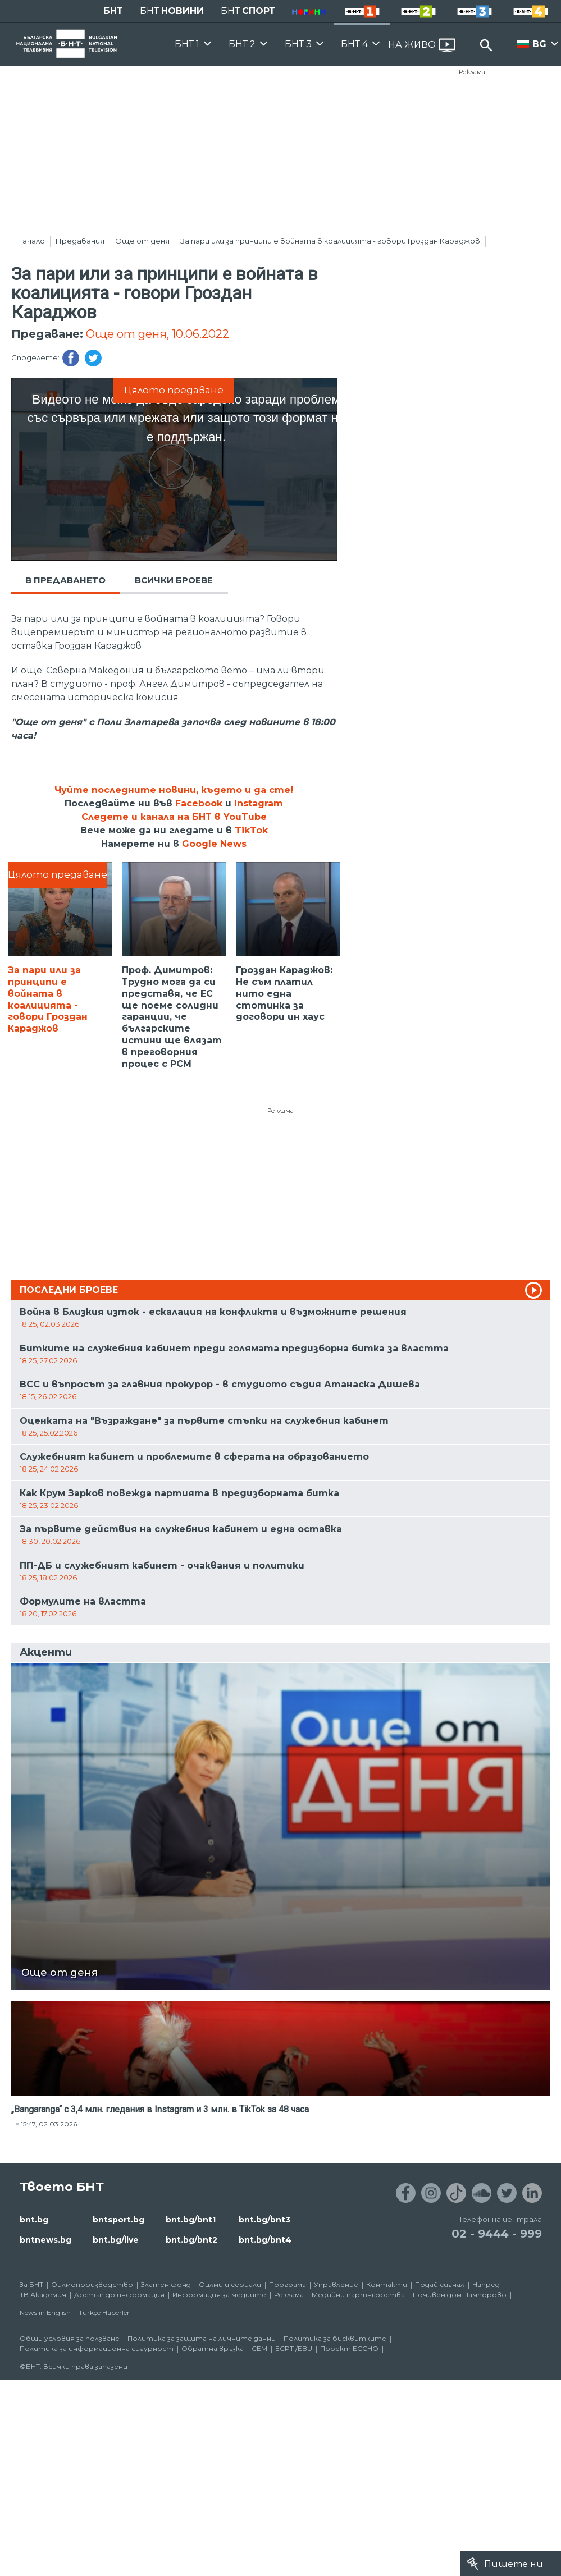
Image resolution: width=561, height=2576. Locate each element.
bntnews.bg (45, 2240)
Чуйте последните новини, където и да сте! (173, 790)
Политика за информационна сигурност (97, 2348)
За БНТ (31, 2284)
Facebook (198, 803)
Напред (486, 2284)
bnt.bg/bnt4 (265, 2240)
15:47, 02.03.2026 (49, 2124)
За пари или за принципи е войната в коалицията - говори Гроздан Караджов (330, 240)
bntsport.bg (118, 2220)
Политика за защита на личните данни (201, 2338)
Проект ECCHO (349, 2348)
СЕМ (259, 2348)
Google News (214, 843)
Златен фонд (166, 2284)
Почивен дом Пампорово (460, 2294)
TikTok (251, 830)
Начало (30, 240)
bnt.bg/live (116, 2240)
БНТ (113, 11)
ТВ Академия (43, 2294)
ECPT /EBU (293, 2348)
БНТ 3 (298, 44)
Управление (336, 2284)
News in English (45, 2312)
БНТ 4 (354, 44)
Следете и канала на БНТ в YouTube (174, 817)
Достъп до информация (119, 2294)
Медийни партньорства (358, 2294)
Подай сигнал (439, 2284)
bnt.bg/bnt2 (191, 2240)
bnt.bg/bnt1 (191, 2220)
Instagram (258, 803)
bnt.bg (34, 2220)
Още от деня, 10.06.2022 (157, 334)
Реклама (472, 72)
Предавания (80, 240)
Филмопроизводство (92, 2284)
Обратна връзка (212, 2348)
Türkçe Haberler (104, 2312)
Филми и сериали (230, 2284)
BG (539, 44)
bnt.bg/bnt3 (264, 2220)
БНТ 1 (187, 44)
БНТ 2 (242, 44)
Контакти (386, 2284)
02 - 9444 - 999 (496, 2233)
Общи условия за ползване (70, 2338)
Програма (287, 2284)
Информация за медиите (219, 2294)
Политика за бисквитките (335, 2338)
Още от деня (142, 240)
